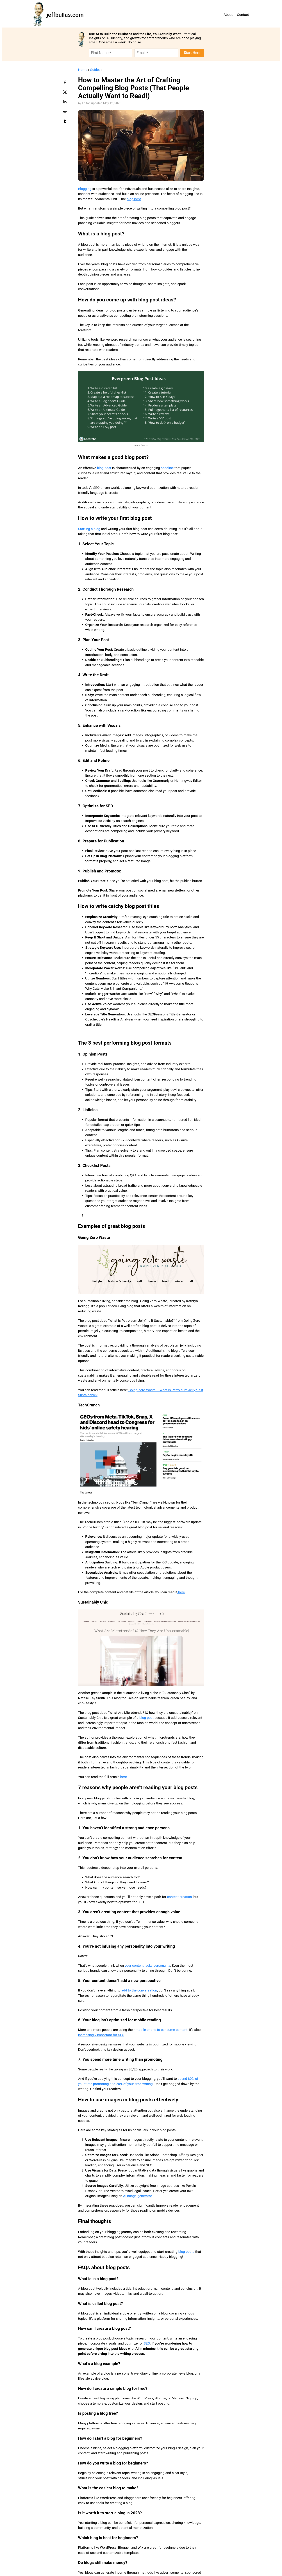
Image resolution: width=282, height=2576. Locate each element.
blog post (134, 199)
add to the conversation (139, 1990)
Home (82, 70)
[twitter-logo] (65, 93)
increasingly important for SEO (101, 2035)
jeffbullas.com (65, 14)
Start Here (192, 53)
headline (167, 468)
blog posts (186, 2252)
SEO (147, 2343)
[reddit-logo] (65, 112)
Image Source (141, 445)
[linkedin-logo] (65, 103)
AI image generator (137, 2196)
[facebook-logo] (65, 83)
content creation (179, 1897)
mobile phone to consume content (161, 2030)
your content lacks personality (147, 1965)
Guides (95, 70)
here (181, 1592)
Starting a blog (89, 529)
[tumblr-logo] (65, 122)
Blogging (84, 189)
